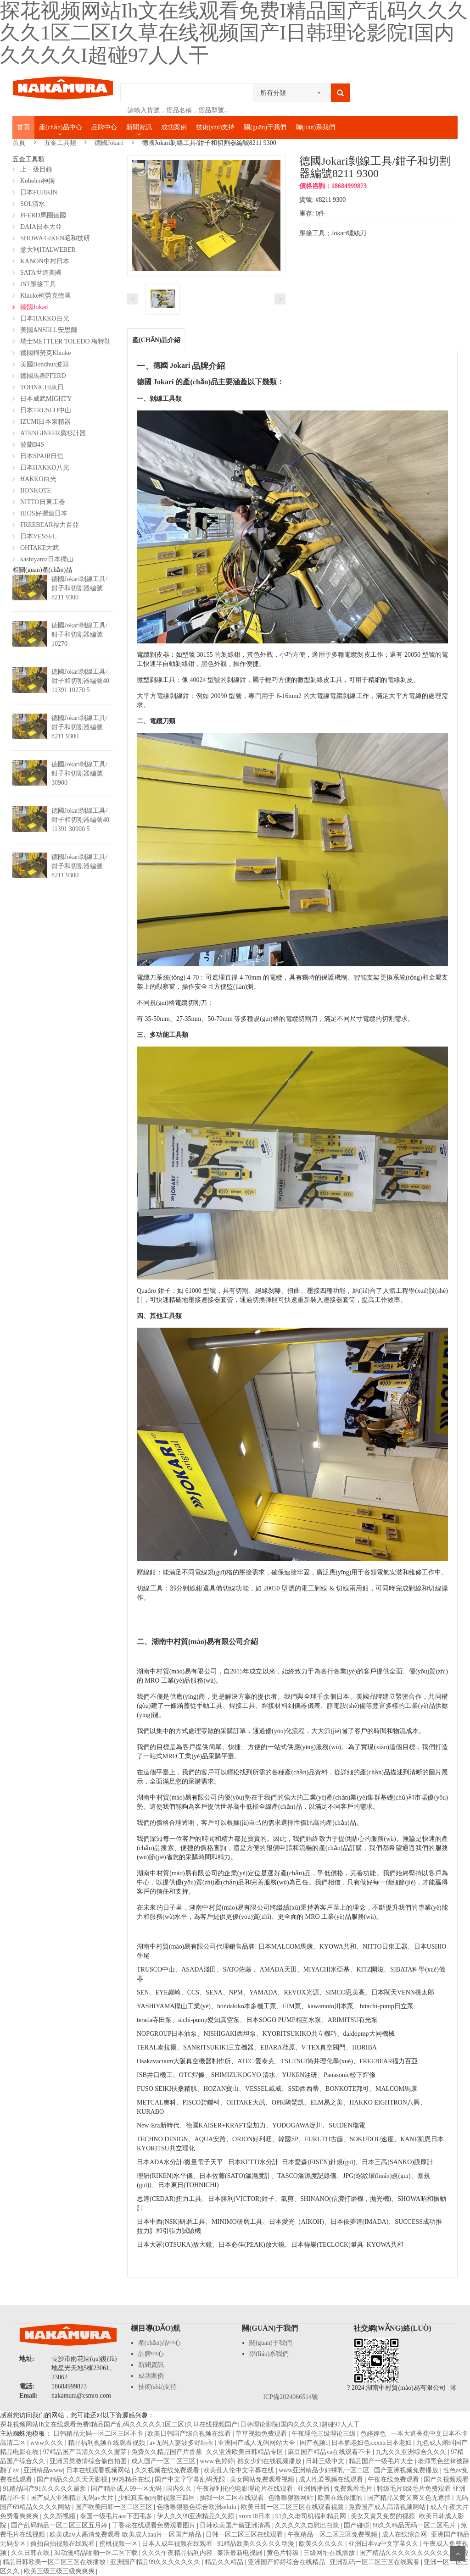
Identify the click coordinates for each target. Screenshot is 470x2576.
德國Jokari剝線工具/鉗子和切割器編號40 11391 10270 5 (80, 680)
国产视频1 (314, 2442)
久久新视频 (60, 2516)
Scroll (457, 2553)
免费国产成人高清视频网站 (387, 2507)
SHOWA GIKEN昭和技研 (55, 238)
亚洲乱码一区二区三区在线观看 (375, 2562)
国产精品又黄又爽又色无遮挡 (410, 2497)
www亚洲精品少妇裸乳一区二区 (325, 2470)
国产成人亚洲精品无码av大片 (72, 2497)
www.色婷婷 (217, 2461)
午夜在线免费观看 (394, 2479)
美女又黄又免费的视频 (384, 2516)
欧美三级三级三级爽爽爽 (60, 2571)
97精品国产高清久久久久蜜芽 (86, 2452)
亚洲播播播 (314, 2488)
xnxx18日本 (256, 2516)
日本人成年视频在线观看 (178, 2543)
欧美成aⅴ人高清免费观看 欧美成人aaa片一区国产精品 (126, 2534)
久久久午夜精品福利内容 (178, 2552)
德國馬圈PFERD (43, 375)
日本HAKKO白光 (44, 318)
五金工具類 (60, 142)
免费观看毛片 (354, 2488)
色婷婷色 (374, 2433)
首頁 (23, 127)
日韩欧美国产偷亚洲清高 (236, 2525)
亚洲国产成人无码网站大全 (257, 2442)
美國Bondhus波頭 (44, 364)
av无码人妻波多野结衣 (182, 2442)
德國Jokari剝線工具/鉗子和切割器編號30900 (79, 773)
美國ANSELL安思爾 (48, 330)
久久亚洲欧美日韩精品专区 (245, 2452)
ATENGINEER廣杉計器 (53, 433)
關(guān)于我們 (265, 127)
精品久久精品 (225, 2562)
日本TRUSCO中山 (45, 410)
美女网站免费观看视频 (263, 2479)
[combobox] (291, 89)
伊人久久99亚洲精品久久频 (196, 2516)
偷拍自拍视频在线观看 (63, 2543)
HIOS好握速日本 (43, 513)
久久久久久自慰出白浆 (308, 2525)
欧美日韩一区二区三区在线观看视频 (293, 2507)
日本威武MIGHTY (46, 398)
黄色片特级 (284, 2552)
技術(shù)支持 (215, 127)
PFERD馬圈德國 (43, 215)
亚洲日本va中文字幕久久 (384, 2543)
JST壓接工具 (38, 284)
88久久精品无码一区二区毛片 (415, 2525)
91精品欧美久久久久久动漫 (256, 2543)
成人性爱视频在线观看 (332, 2479)
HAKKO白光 (38, 479)
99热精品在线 (132, 2479)
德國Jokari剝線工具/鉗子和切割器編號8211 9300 (79, 588)
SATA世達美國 (41, 272)
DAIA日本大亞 (41, 226)
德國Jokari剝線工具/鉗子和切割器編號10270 (79, 634)
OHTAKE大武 (39, 547)
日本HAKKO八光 (44, 467)
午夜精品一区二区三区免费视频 (333, 2534)
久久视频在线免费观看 (168, 2470)
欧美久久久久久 (322, 2543)
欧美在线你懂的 (341, 2497)
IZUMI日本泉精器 (45, 421)
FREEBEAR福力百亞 (49, 524)
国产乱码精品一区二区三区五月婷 (60, 2525)
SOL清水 (32, 203)
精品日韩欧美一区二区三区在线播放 (55, 2562)
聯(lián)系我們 (315, 127)
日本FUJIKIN (38, 192)
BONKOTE (35, 490)
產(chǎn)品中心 (60, 127)
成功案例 (174, 127)
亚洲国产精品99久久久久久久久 (156, 2562)
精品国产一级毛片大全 (382, 2461)
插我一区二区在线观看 (233, 2497)
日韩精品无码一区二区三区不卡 (99, 2433)
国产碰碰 (356, 2525)
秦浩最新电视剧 (240, 2552)
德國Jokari (109, 142)
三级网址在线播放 (330, 2552)
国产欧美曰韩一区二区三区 (114, 2507)
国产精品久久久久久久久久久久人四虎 (414, 2552)
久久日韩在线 (31, 2552)
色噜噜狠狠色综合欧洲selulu (197, 2507)
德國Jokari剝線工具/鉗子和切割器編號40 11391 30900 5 (80, 819)
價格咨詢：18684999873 (333, 186)
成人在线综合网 (405, 2534)
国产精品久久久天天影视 (73, 2479)
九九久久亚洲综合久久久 (411, 2452)
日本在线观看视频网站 (99, 2470)
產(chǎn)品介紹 (156, 340)
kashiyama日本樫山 (46, 559)
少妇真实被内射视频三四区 (157, 2497)
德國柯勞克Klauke (45, 352)
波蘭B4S (32, 444)
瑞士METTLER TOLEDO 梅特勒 (65, 341)
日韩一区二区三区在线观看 (245, 2534)
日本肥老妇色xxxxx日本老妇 (372, 2442)
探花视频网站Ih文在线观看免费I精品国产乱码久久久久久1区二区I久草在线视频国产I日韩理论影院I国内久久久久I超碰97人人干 (180, 2424)
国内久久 (180, 2488)
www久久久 (47, 2442)
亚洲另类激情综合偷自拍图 (89, 2461)
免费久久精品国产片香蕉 (167, 2452)
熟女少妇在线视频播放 (270, 2461)
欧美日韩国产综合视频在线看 (190, 2433)
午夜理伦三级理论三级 (324, 2433)
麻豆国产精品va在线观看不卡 (330, 2452)
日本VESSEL (38, 536)
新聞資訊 (139, 127)
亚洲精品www (43, 2470)
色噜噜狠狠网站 (291, 2497)
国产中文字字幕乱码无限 (191, 2479)
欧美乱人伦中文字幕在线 (239, 2470)
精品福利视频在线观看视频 (107, 2442)
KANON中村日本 (44, 261)
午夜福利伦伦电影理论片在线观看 (245, 2488)
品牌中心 (104, 127)
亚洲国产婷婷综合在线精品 (287, 2562)
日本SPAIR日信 (41, 456)
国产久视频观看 (446, 2479)
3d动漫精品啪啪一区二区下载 (97, 2552)
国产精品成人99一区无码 (127, 2488)
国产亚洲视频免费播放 (407, 2470)
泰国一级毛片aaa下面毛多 (117, 2516)
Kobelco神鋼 (37, 180)
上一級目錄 (36, 169)
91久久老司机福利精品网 (311, 2516)
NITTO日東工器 (42, 502)
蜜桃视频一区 (119, 2543)
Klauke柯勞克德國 (45, 295)
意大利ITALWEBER (48, 249)
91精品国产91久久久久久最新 (45, 2488)
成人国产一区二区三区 (164, 2461)
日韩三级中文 (326, 2461)
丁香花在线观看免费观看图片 (154, 2525)
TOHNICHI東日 (42, 387)
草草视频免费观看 (262, 2433)
